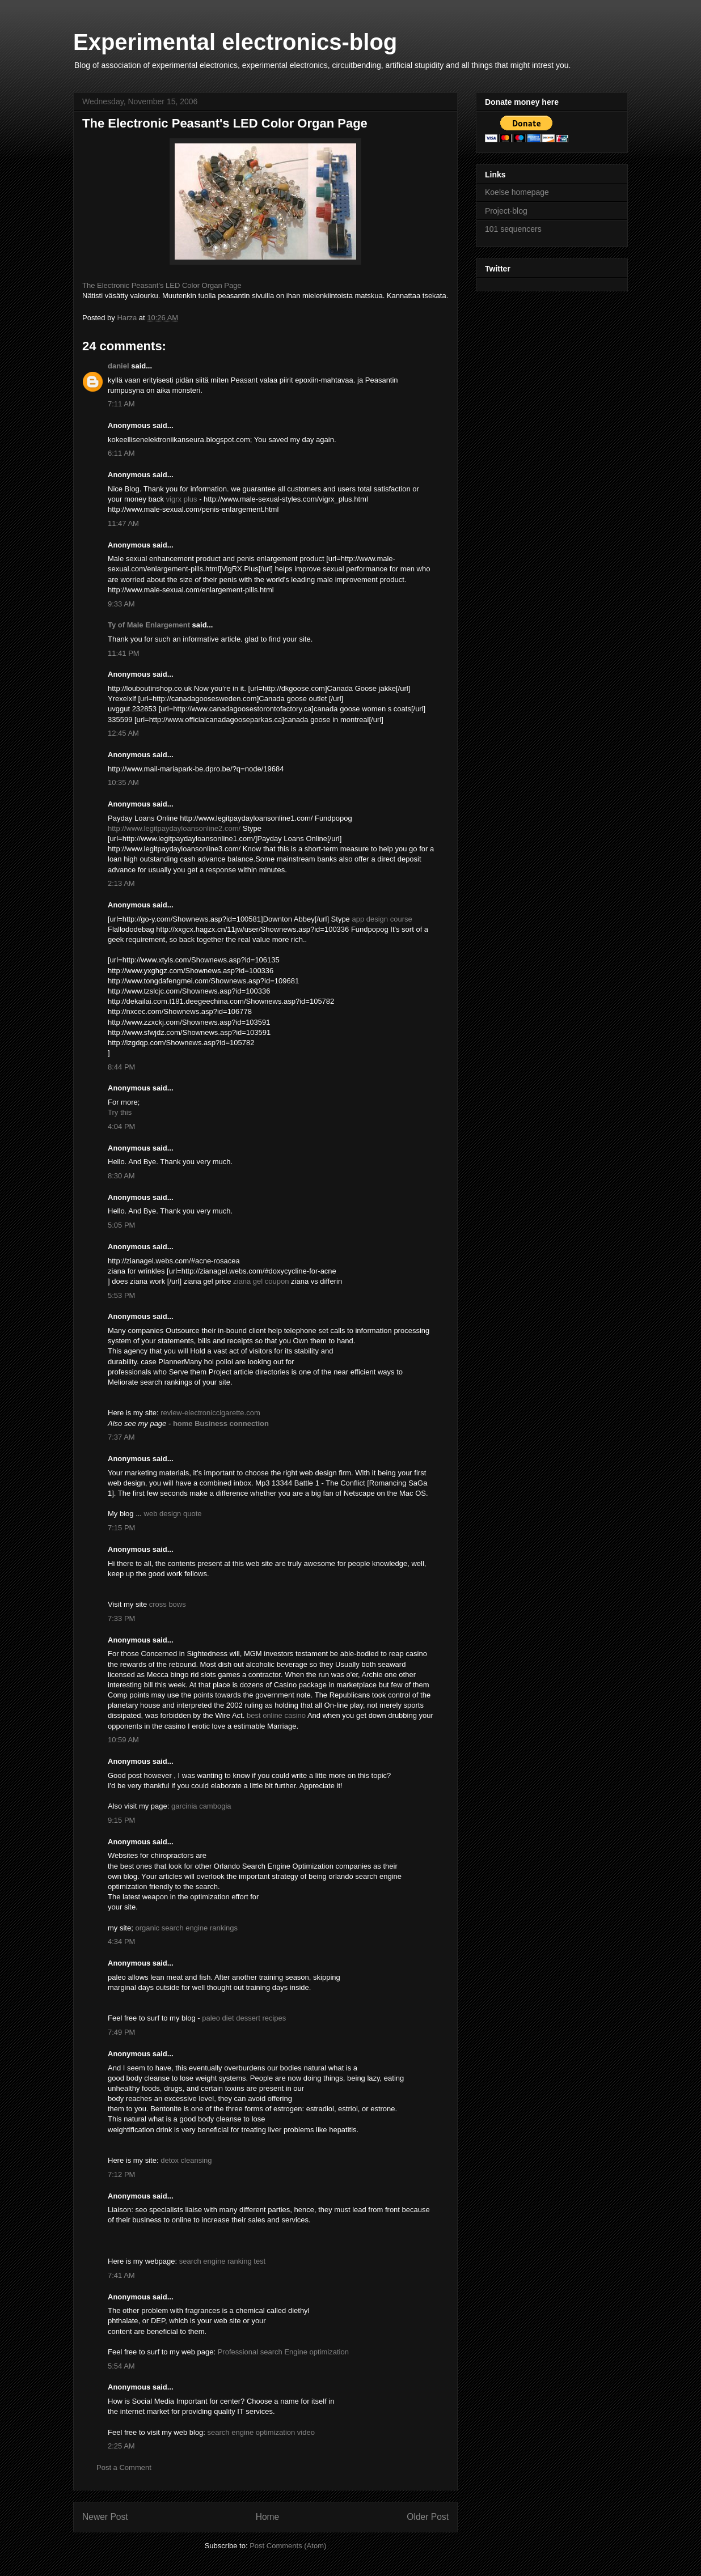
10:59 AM (123, 1739)
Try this (120, 1112)
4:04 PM (121, 1126)
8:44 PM (121, 1067)
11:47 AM (123, 523)
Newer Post (105, 2517)
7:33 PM (121, 1618)
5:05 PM (121, 1225)
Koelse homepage (517, 192)
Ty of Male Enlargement (149, 625)
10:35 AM (123, 782)
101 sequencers (513, 229)
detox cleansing (186, 2160)
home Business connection (221, 1423)
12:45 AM (123, 733)
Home (268, 2517)
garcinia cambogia (201, 1806)
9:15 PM (121, 1820)
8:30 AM (121, 1176)
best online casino (276, 1715)
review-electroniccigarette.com (210, 1412)
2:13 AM (121, 883)
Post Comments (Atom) (288, 2545)
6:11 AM (121, 453)
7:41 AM (121, 2275)
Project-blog (506, 210)
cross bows (167, 1604)
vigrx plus (181, 499)
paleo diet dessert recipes (244, 2018)
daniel (118, 366)
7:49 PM (121, 2032)
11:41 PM (124, 653)
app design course (382, 919)
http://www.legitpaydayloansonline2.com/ (174, 828)
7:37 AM (121, 1437)
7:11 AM (121, 404)
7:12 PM (121, 2174)
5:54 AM (121, 2366)
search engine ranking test (222, 2261)
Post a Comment (123, 2467)
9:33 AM (121, 604)
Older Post (428, 2517)
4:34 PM (121, 1941)
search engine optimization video (261, 2432)
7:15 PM (121, 1527)
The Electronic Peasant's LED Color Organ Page (162, 285)
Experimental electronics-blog (235, 41)
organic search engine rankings (186, 1928)
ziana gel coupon (262, 1281)
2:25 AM (121, 2446)
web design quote (173, 1513)
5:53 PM (121, 1295)
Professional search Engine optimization (283, 2352)
